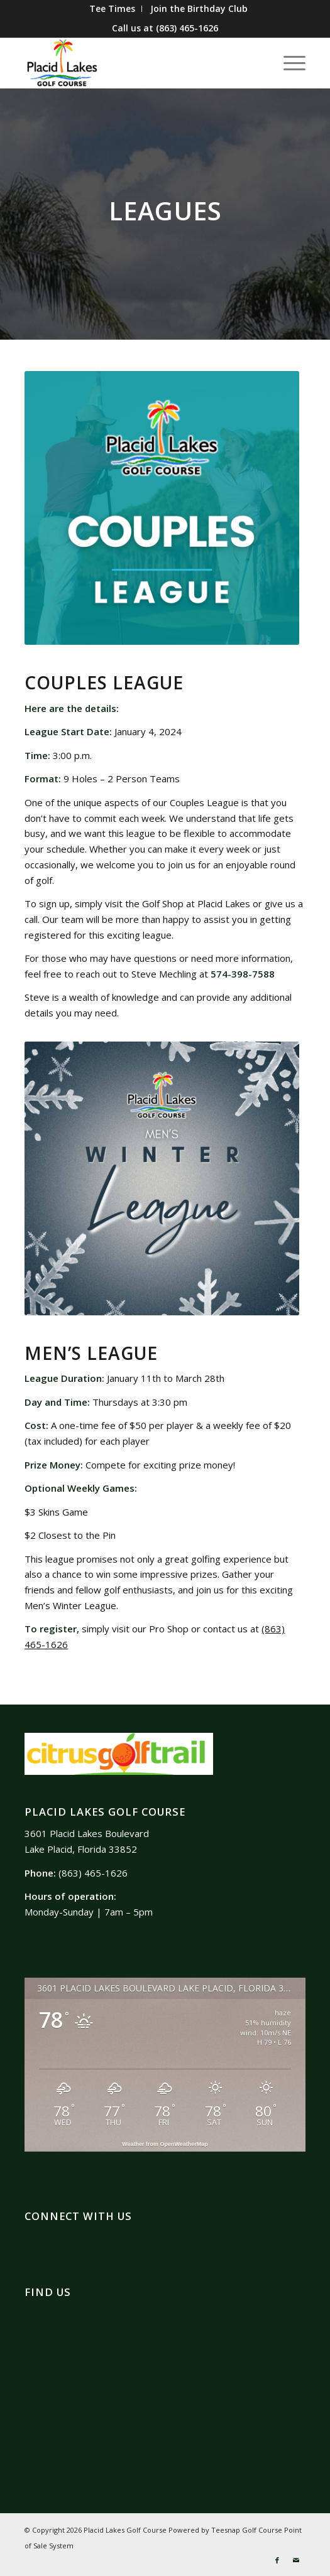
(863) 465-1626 (187, 28)
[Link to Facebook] (277, 2560)
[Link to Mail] (296, 2560)
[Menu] (288, 63)
